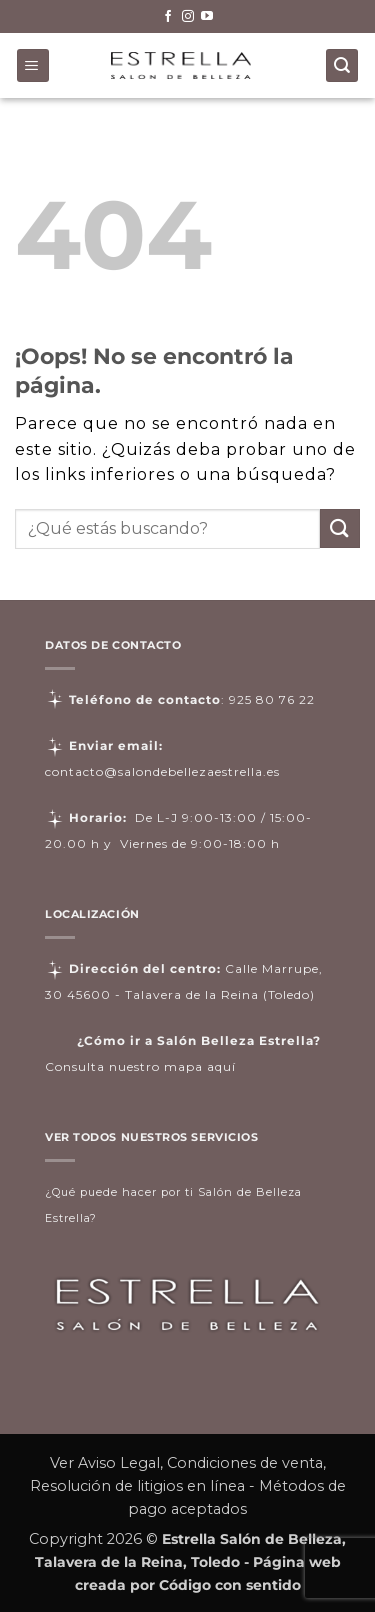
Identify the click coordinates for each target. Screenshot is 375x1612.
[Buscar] (342, 65)
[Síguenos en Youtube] (207, 17)
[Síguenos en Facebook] (168, 17)
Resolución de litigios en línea (137, 1486)
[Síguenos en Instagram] (188, 17)
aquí (221, 1066)
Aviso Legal (119, 1463)
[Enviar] (340, 528)
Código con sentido (230, 1585)
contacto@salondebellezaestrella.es (162, 771)
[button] (33, 65)
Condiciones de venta (245, 1463)
